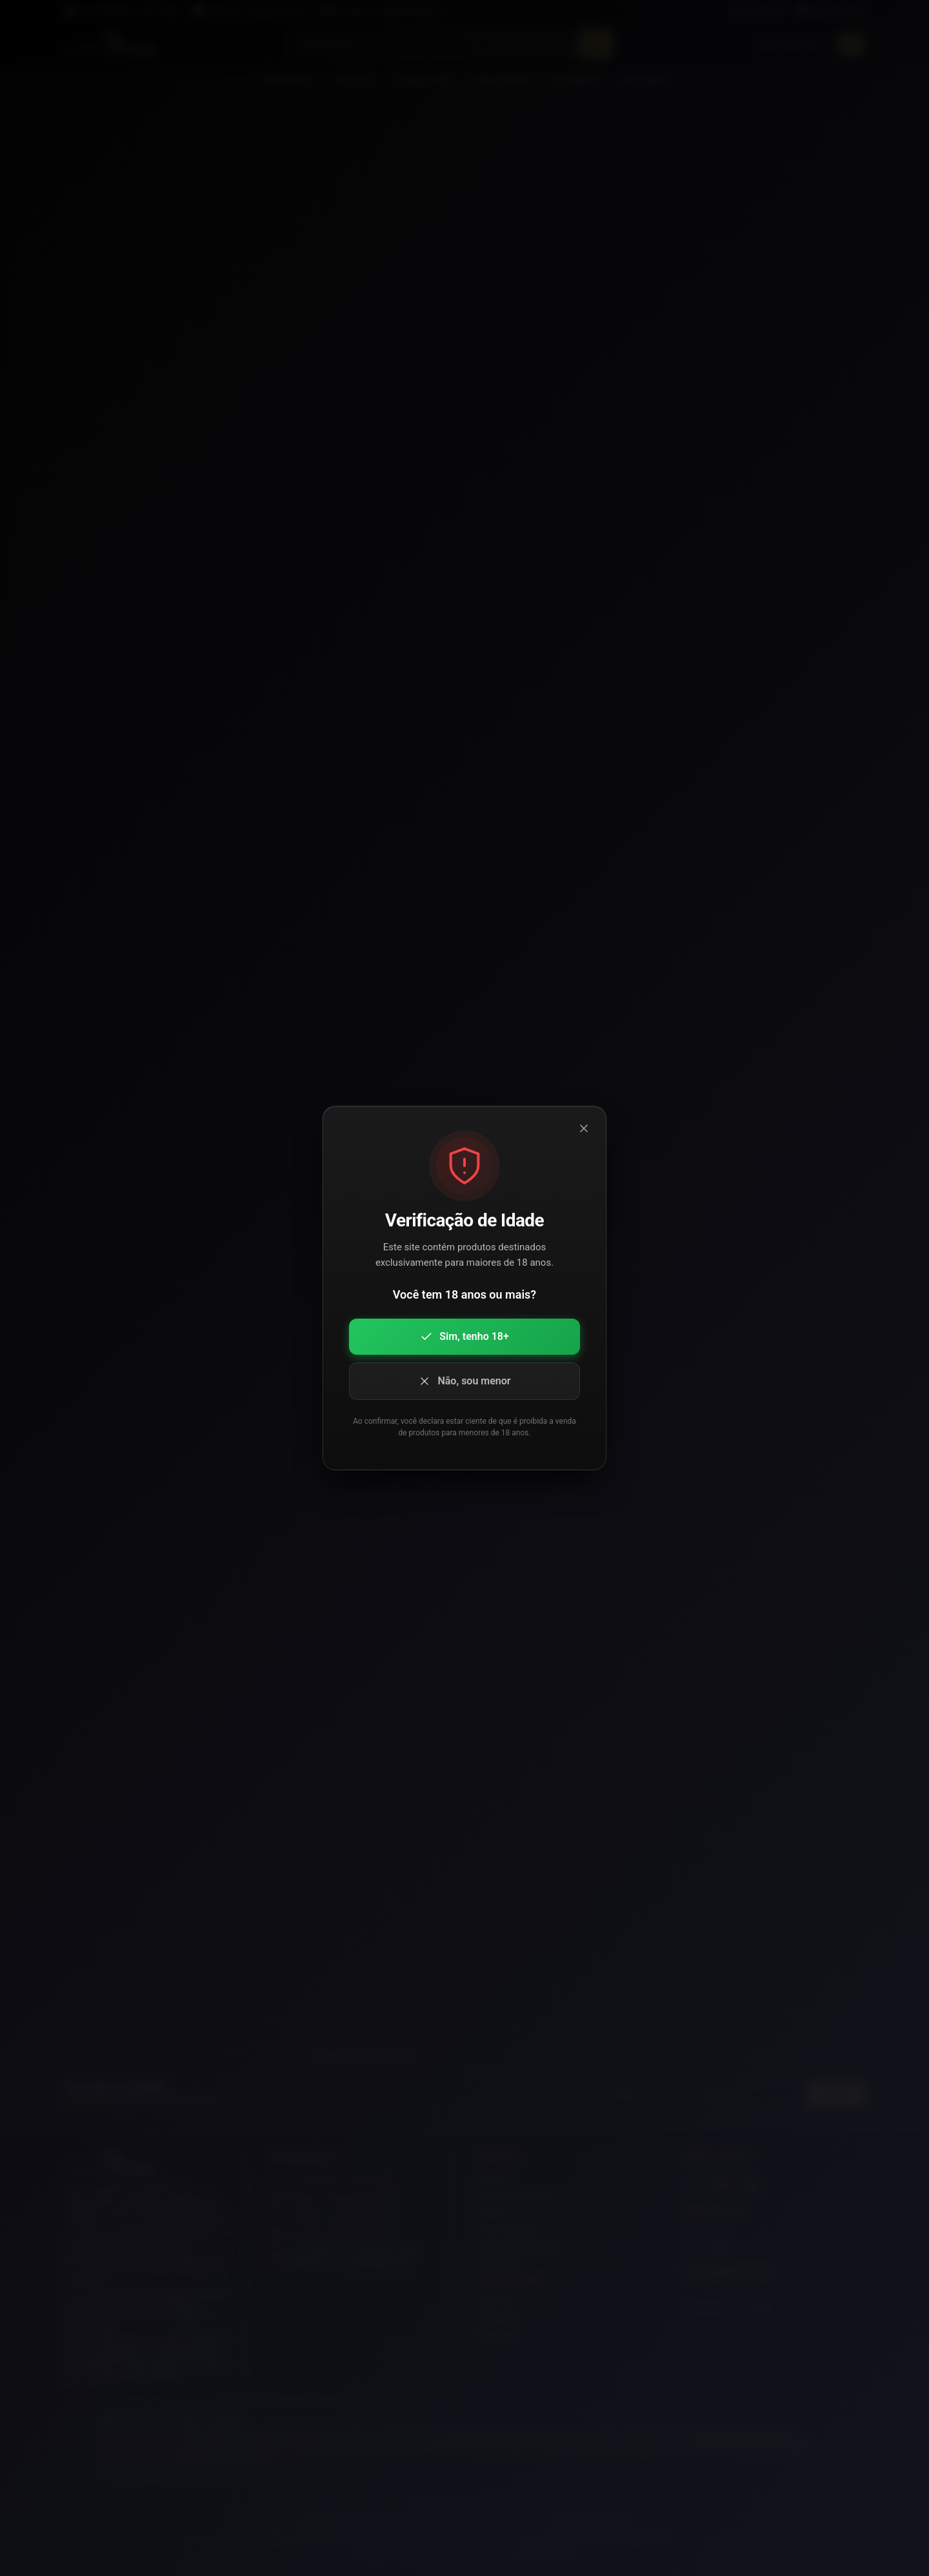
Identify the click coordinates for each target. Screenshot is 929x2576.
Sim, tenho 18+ (464, 1336)
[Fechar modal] (583, 1128)
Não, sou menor (464, 1381)
